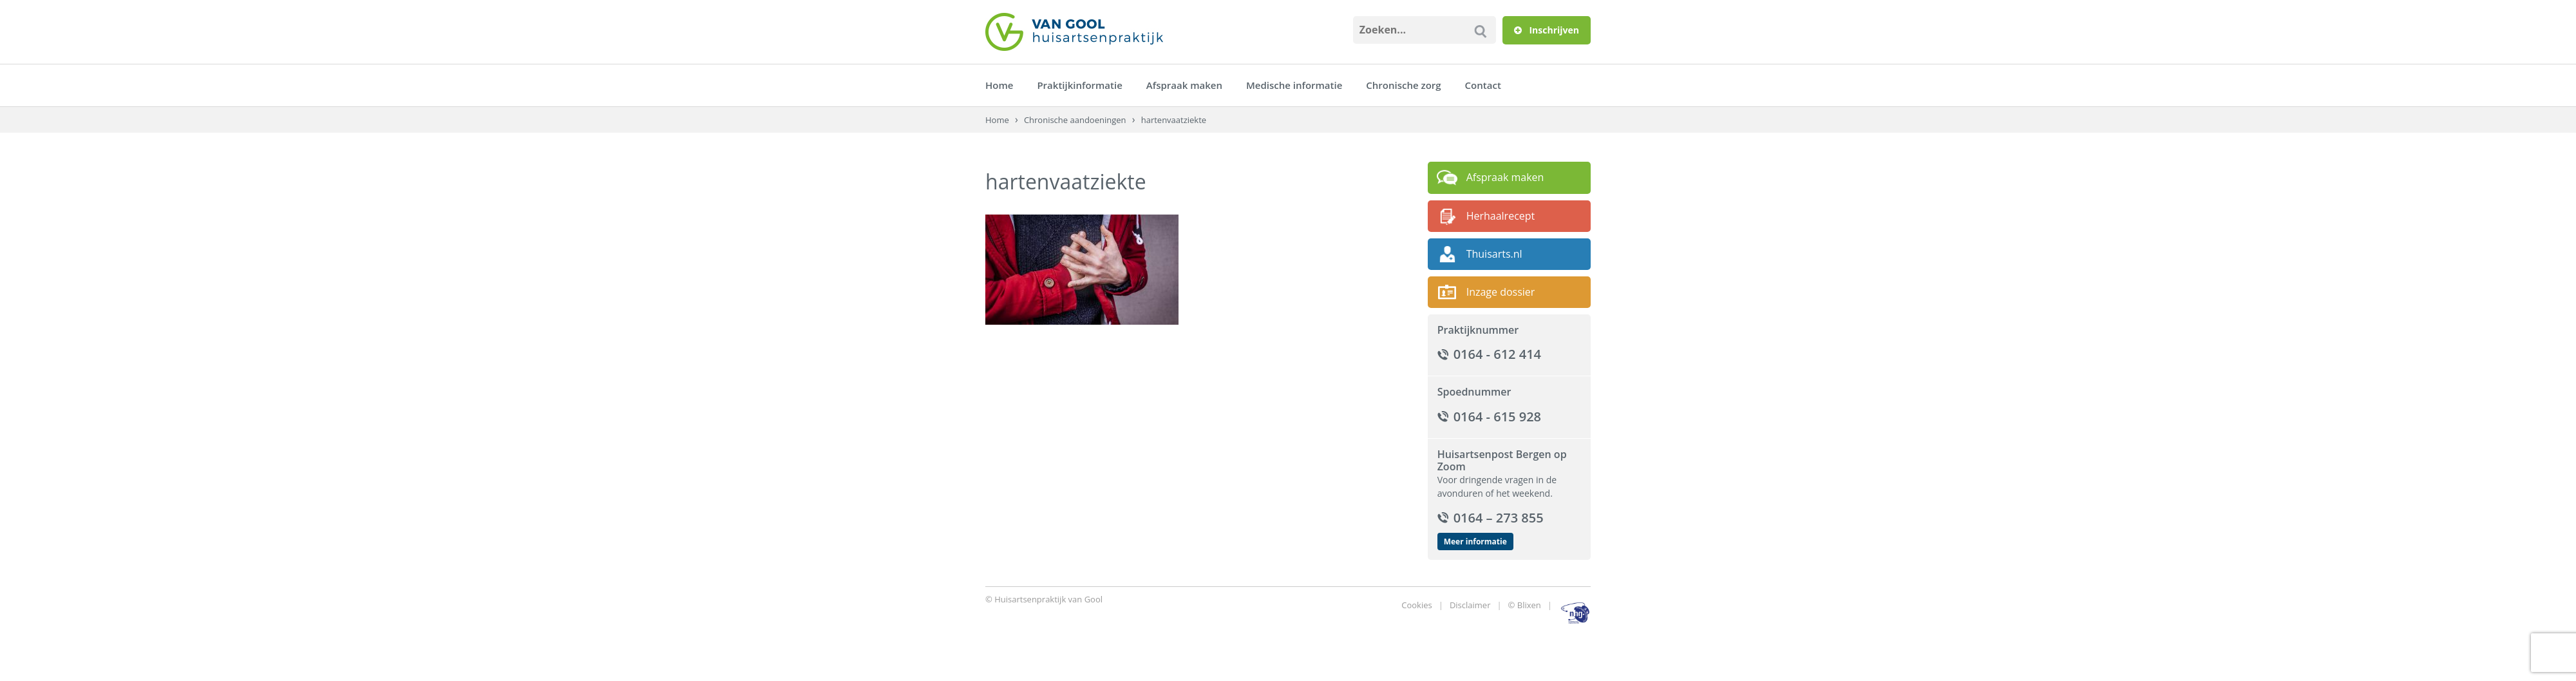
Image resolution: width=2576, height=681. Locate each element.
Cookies (1416, 605)
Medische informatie (1294, 85)
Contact (1483, 85)
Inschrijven (1546, 30)
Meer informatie (1475, 541)
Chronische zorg (1403, 85)
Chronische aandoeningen (1075, 120)
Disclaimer (1470, 605)
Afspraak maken (1184, 85)
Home (999, 85)
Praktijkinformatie (1079, 85)
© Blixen (1524, 605)
